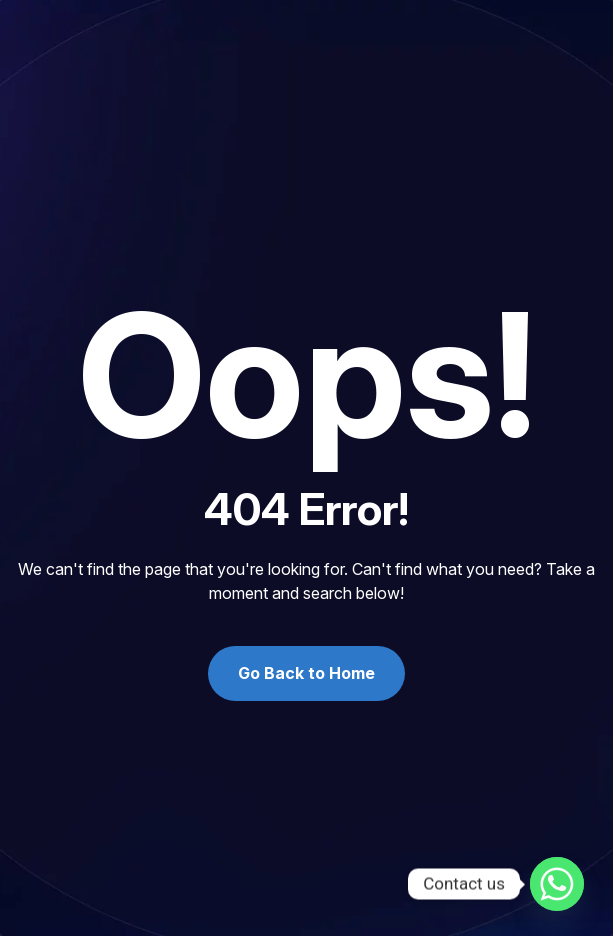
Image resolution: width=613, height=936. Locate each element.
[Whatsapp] (557, 884)
